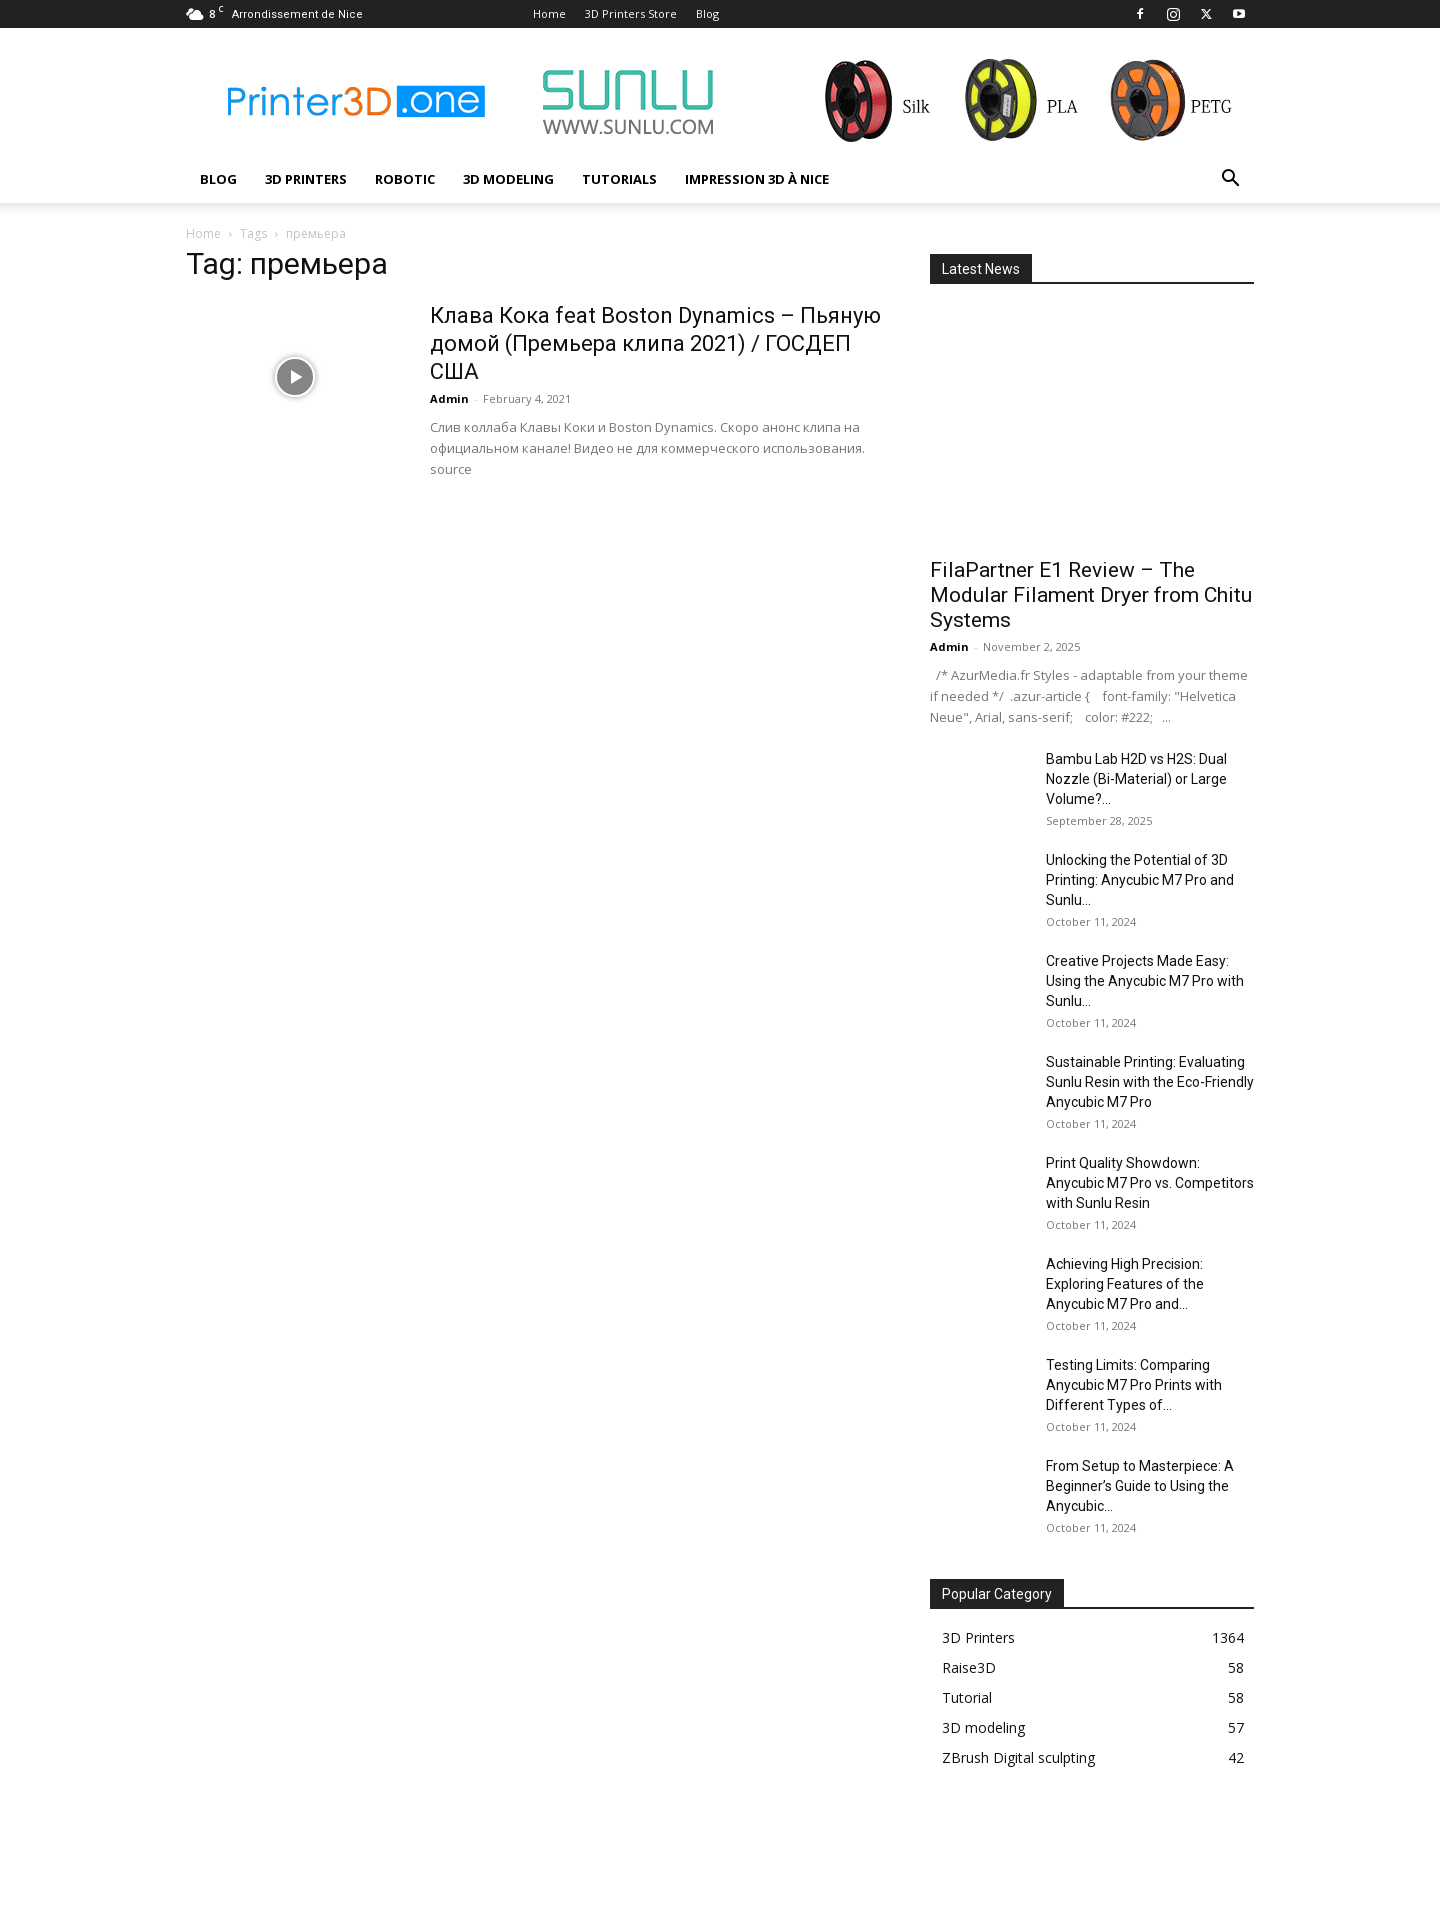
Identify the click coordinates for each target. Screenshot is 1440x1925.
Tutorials (619, 179)
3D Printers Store (631, 13)
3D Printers (306, 179)
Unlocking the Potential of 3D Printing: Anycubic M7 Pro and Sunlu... (1140, 880)
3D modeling (508, 179)
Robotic (405, 179)
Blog (707, 13)
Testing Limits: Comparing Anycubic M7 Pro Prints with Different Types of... (1134, 1385)
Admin (449, 398)
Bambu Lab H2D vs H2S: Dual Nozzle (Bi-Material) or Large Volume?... (1136, 779)
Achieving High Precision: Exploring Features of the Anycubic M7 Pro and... (1125, 1284)
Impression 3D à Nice (757, 179)
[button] (1230, 180)
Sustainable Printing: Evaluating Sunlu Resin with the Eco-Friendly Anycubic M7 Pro (1150, 1082)
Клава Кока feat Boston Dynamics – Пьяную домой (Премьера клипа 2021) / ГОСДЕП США (655, 343)
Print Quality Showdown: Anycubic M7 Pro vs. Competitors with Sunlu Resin (1150, 1183)
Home (549, 13)
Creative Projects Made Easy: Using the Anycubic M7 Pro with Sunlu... (1145, 981)
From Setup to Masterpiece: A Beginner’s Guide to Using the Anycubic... (1140, 1486)
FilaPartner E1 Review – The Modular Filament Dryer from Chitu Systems (1091, 595)
